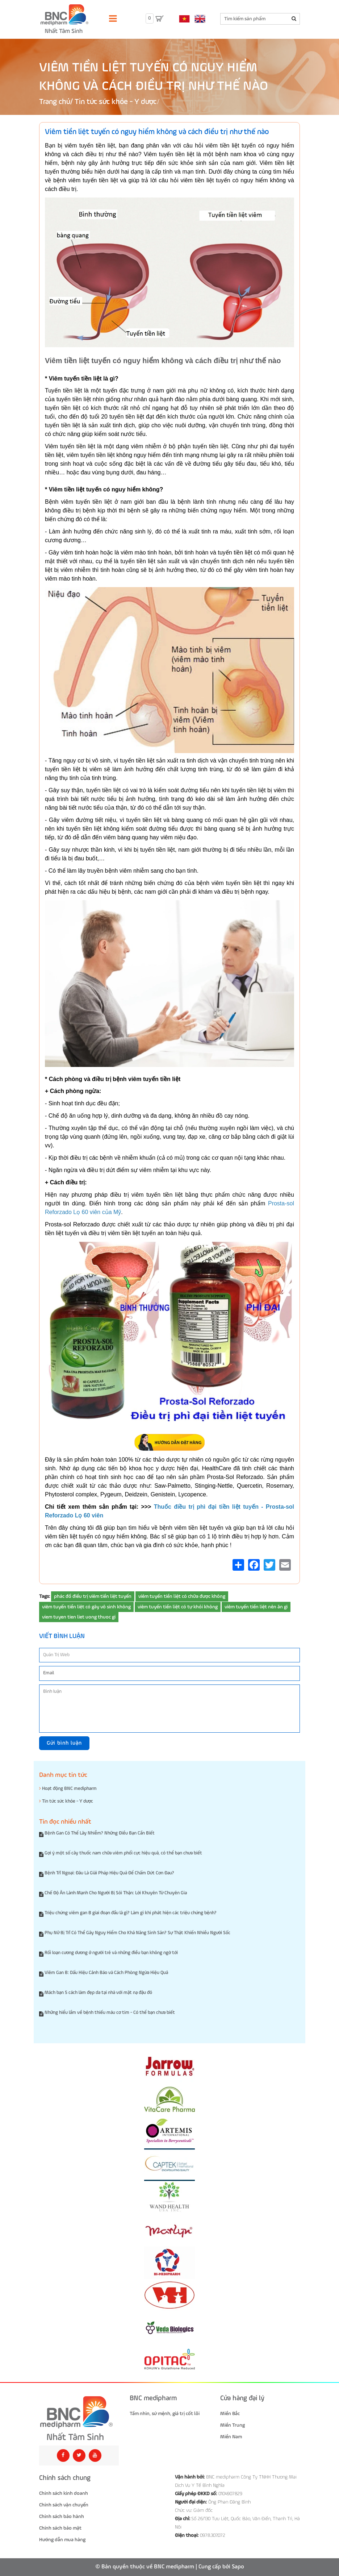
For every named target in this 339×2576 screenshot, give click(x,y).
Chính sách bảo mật (60, 2528)
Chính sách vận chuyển (63, 2505)
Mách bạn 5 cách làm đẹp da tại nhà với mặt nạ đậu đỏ (98, 1992)
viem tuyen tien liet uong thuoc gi (79, 1617)
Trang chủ (54, 102)
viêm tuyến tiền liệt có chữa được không (181, 1596)
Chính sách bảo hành (61, 2516)
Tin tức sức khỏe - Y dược (115, 102)
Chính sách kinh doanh (63, 2493)
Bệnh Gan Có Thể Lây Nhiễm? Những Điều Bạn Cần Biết (100, 1833)
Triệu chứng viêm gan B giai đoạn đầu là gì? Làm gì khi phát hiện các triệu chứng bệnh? (131, 1913)
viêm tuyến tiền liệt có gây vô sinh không (86, 1606)
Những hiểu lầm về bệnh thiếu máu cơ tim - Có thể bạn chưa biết (110, 2012)
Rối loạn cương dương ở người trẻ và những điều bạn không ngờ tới (111, 1952)
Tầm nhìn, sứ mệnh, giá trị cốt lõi (165, 2413)
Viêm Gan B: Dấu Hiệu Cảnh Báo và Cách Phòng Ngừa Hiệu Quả (106, 1972)
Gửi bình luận (64, 1743)
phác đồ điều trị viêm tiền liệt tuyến (92, 1596)
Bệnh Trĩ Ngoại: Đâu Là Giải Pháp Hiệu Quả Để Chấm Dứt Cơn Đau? (109, 1873)
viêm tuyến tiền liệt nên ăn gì (256, 1606)
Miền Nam (231, 2436)
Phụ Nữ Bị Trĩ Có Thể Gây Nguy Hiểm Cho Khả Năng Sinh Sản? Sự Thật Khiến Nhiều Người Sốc (137, 1933)
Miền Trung (232, 2425)
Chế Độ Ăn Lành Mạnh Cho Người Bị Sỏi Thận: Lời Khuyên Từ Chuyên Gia (116, 1893)
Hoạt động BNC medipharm (68, 1788)
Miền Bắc (230, 2413)
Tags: (44, 1596)
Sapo (238, 2567)
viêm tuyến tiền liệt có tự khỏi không (178, 1606)
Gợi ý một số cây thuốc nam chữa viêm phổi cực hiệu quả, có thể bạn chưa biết (123, 1853)
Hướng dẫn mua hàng (62, 2539)
